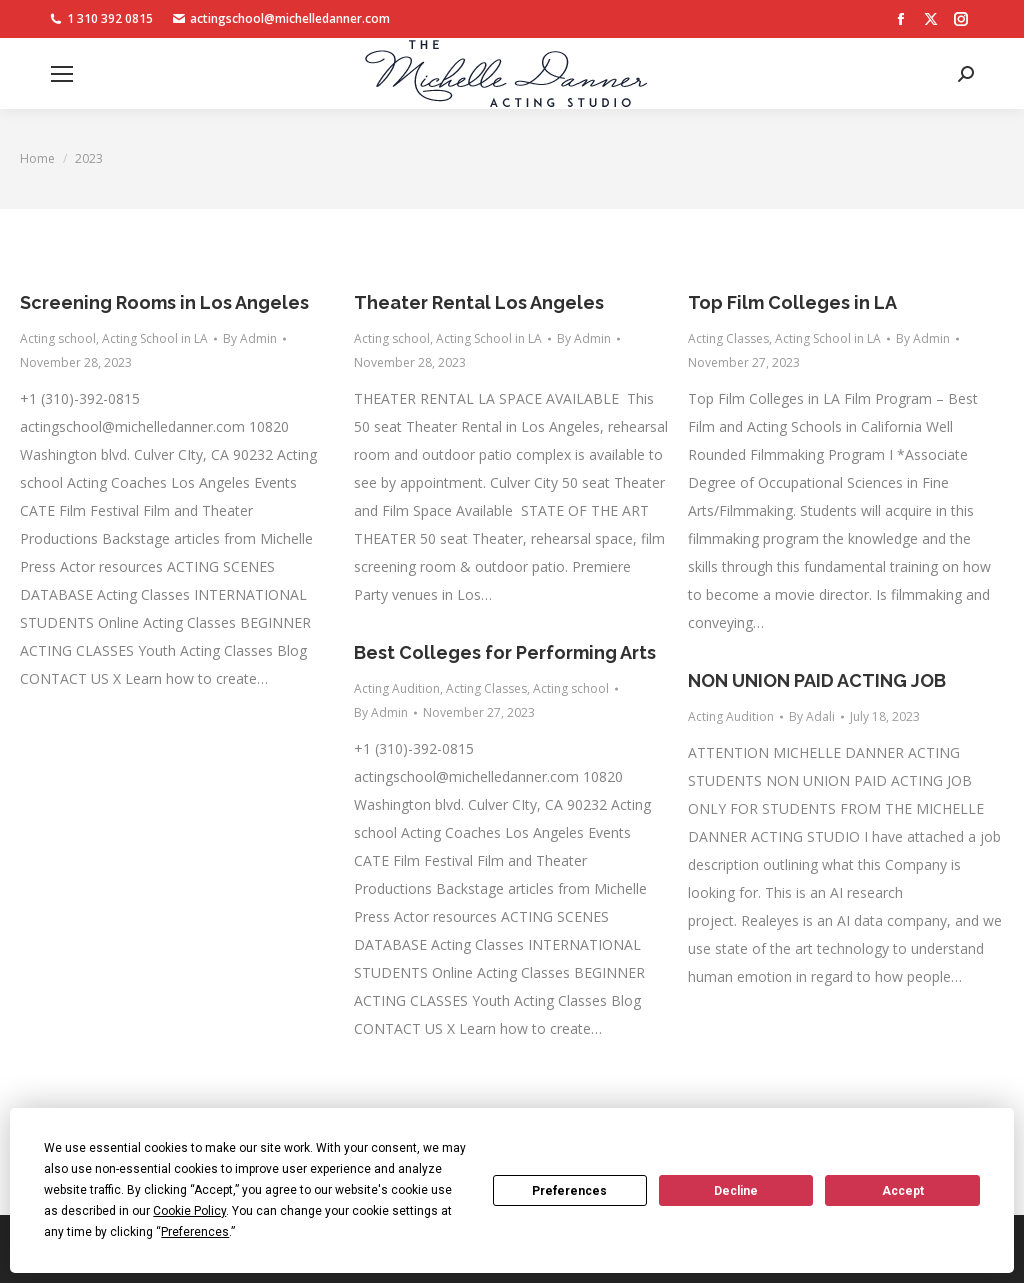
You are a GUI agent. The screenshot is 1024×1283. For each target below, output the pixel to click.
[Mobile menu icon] (62, 74)
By (250, 338)
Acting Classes (728, 338)
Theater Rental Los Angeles (479, 302)
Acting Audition (397, 688)
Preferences (569, 1191)
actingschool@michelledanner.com (281, 19)
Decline (736, 1191)
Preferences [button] (195, 1232)
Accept (903, 1191)
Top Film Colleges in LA (792, 302)
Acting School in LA (155, 338)
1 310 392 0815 (101, 19)
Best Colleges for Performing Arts (505, 652)
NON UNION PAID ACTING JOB (817, 680)
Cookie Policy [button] (189, 1211)
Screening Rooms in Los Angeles (164, 302)
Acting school (58, 338)
